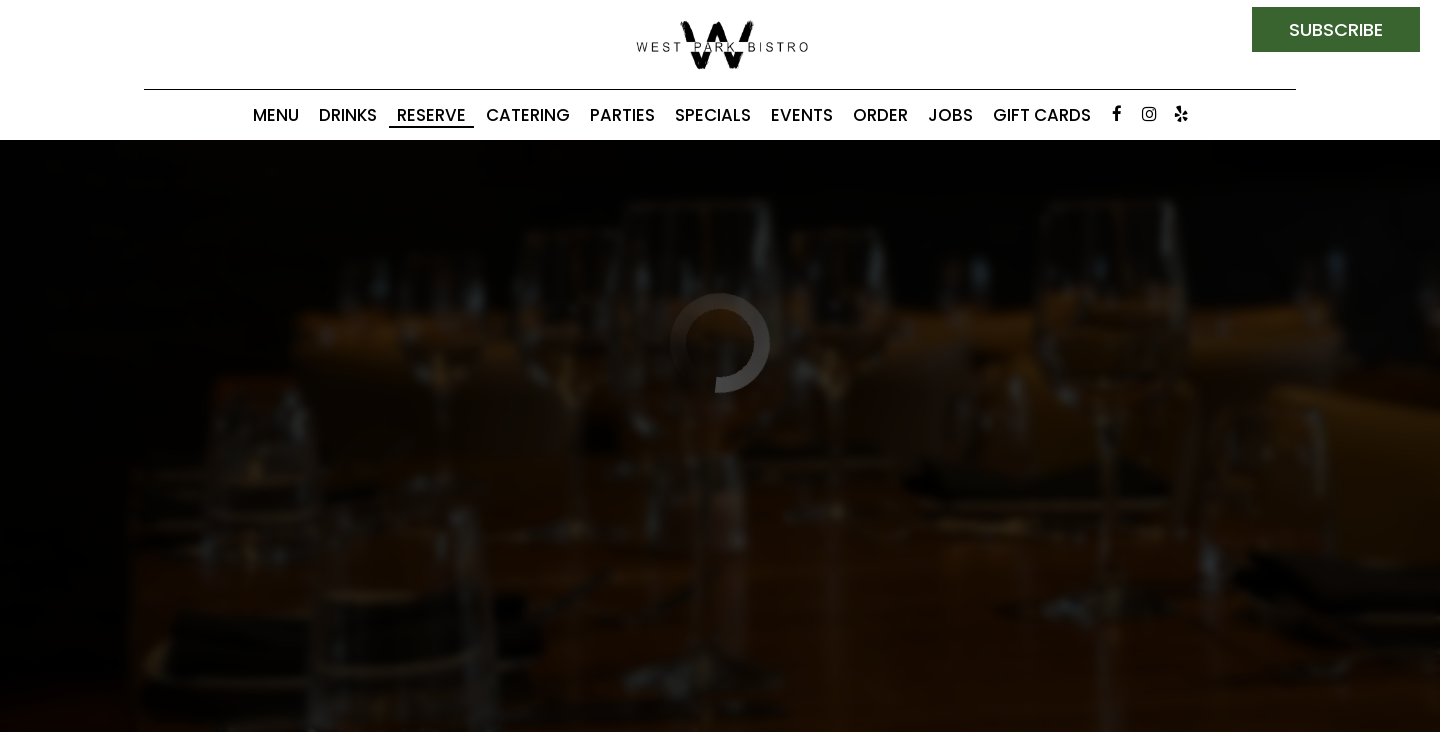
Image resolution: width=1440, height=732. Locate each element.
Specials (713, 115)
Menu (276, 115)
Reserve (431, 115)
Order (880, 115)
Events (802, 115)
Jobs (950, 115)
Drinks (348, 115)
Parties (622, 115)
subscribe (1336, 29)
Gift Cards (1042, 115)
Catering (528, 115)
